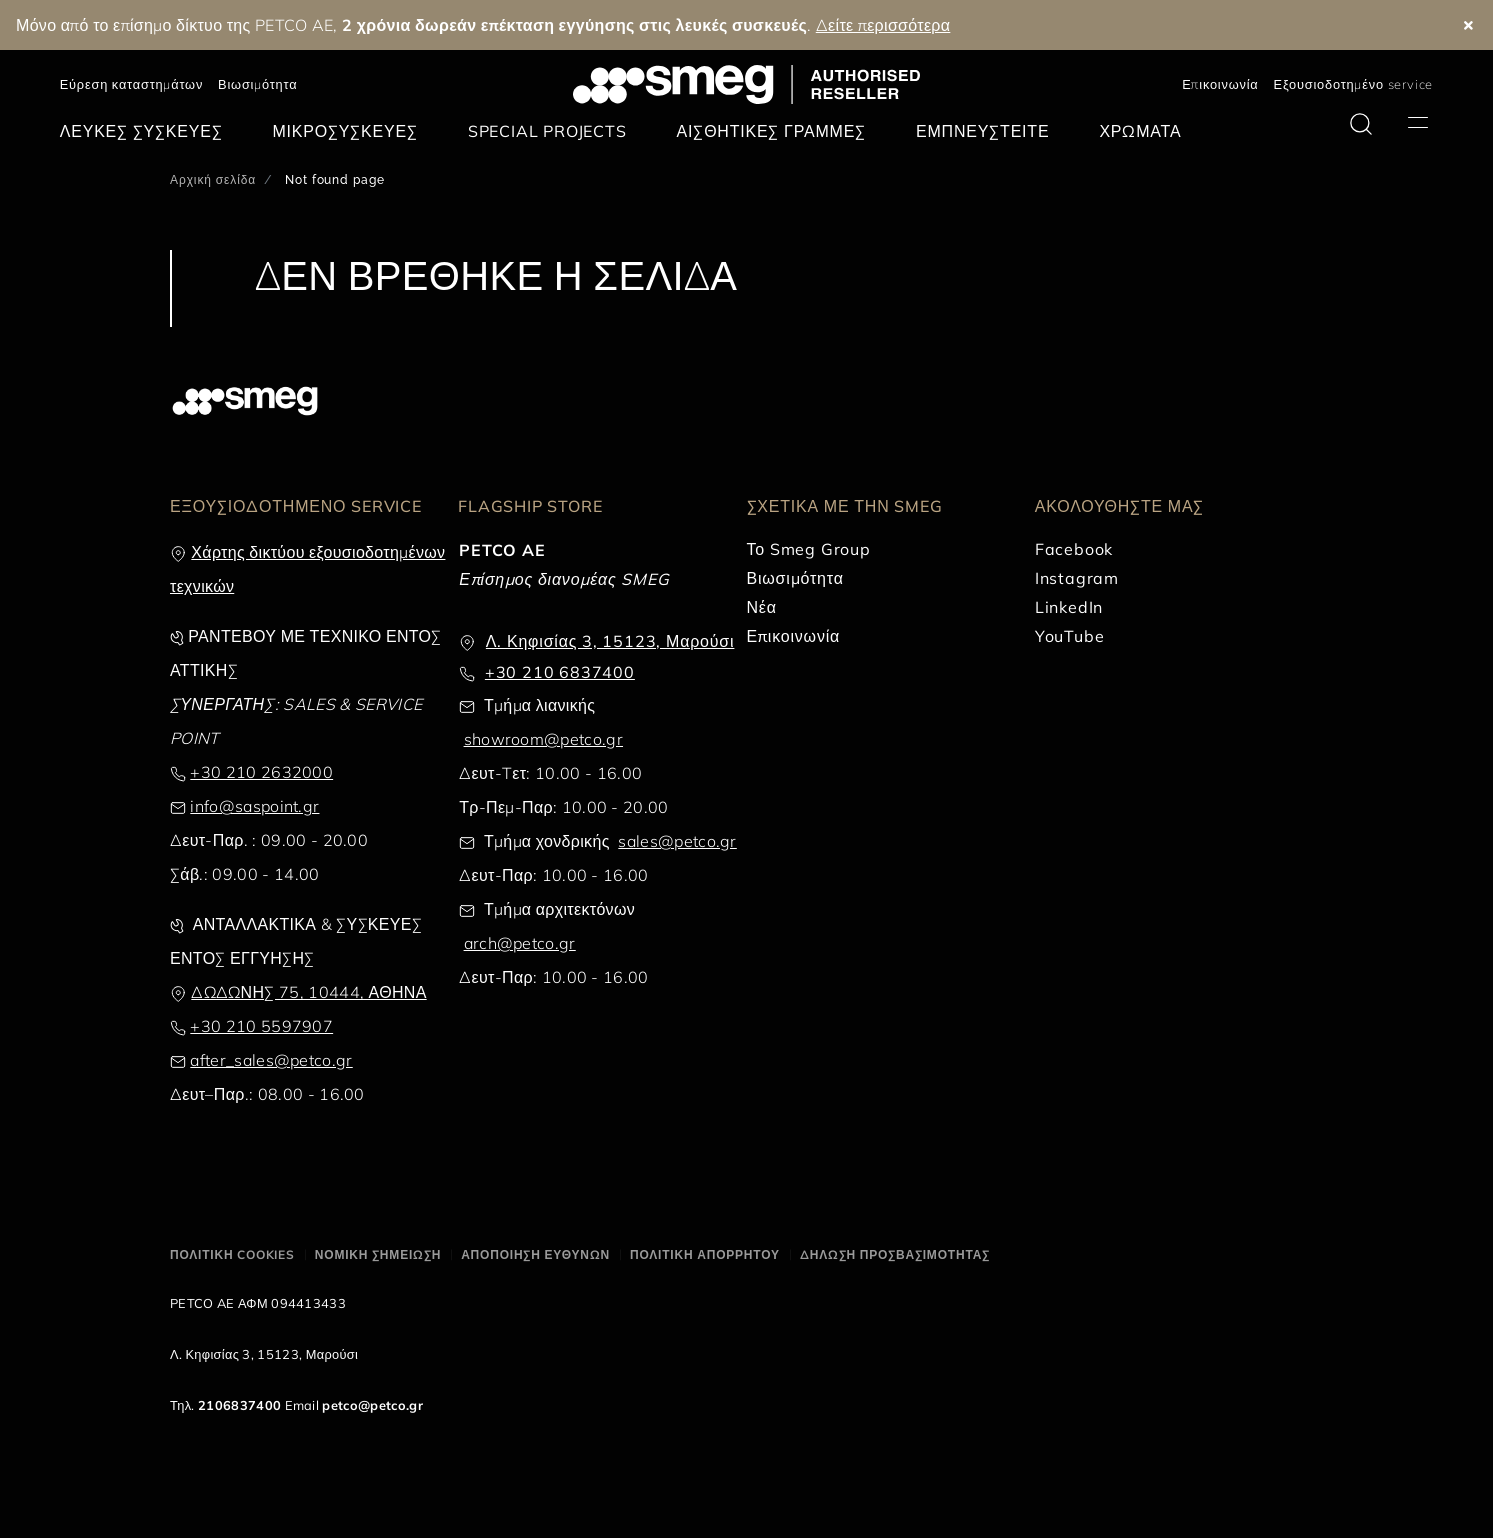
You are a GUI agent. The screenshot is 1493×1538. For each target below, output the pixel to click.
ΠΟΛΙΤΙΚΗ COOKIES (232, 1254)
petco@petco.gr (372, 1405)
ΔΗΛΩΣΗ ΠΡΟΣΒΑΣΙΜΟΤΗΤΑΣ (895, 1254)
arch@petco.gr (520, 943)
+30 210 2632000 (261, 772)
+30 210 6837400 (560, 672)
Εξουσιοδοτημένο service (1354, 84)
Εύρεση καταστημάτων (131, 84)
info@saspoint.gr (254, 806)
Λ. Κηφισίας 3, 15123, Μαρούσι (610, 641)
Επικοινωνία (1220, 84)
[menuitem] (146, 131)
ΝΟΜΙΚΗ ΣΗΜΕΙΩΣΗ (378, 1254)
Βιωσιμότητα (257, 84)
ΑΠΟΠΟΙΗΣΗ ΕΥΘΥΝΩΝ (535, 1254)
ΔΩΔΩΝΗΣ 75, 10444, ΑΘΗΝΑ (308, 992)
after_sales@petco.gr (271, 1060)
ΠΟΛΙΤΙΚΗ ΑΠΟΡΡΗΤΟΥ (705, 1254)
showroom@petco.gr (543, 739)
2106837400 (239, 1405)
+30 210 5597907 (261, 1026)
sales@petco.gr (677, 841)
